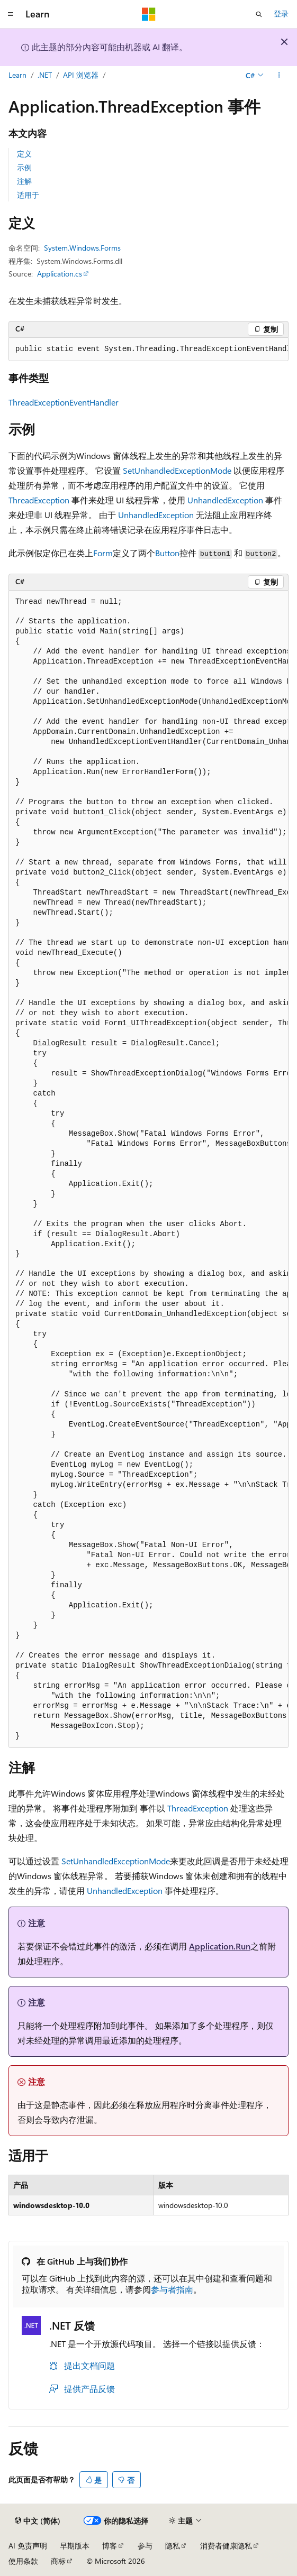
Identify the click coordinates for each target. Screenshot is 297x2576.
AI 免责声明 (27, 2546)
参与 (145, 2546)
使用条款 (23, 2561)
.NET (45, 75)
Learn (17, 75)
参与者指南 (172, 2289)
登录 (281, 13)
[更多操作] (279, 75)
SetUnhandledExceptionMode (177, 470)
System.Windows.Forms (82, 248)
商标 (58, 2561)
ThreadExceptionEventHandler (63, 402)
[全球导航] (10, 14)
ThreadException (38, 499)
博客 (109, 2546)
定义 (24, 154)
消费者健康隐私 (226, 2546)
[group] (148, 349)
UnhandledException (225, 499)
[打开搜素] (258, 14)
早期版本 (74, 2546)
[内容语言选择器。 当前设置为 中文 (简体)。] (37, 2521)
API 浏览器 (80, 75)
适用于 (28, 195)
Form (103, 552)
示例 (24, 167)
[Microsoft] (149, 14)
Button (167, 552)
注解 (24, 181)
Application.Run (219, 1946)
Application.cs (59, 274)
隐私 (172, 2546)
